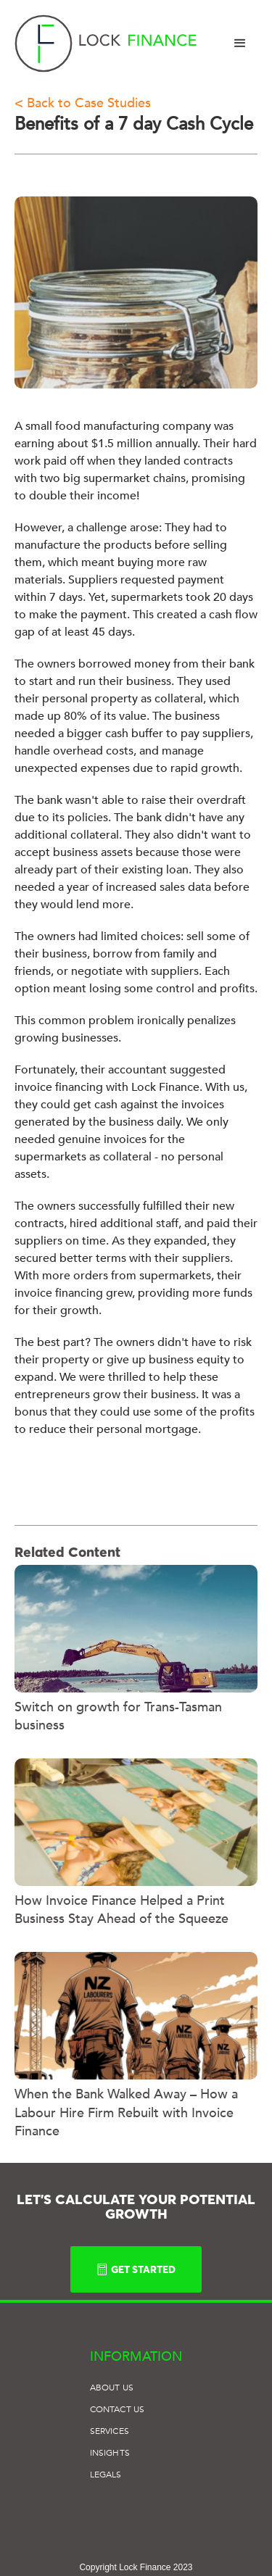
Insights (110, 2453)
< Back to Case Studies (83, 103)
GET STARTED (136, 2269)
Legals (105, 2474)
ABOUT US (111, 2387)
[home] (106, 43)
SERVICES (109, 2431)
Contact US (117, 2409)
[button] (240, 43)
